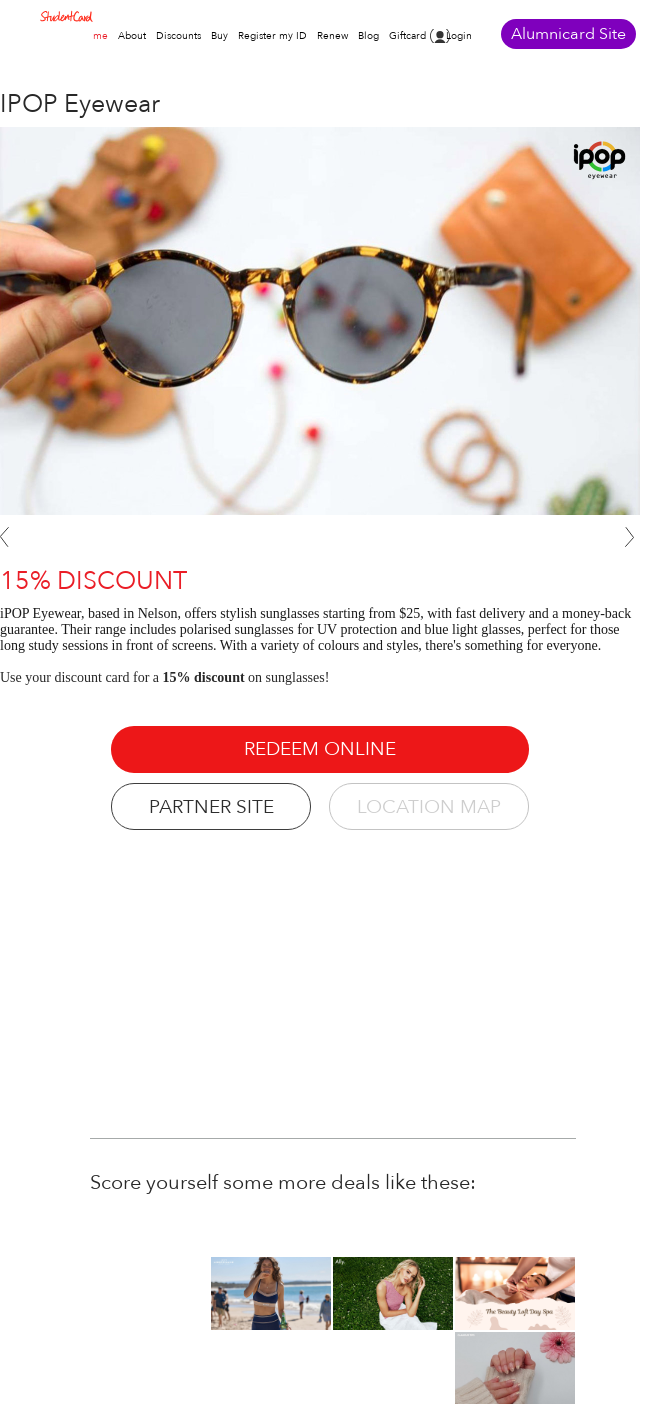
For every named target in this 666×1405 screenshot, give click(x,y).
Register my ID (272, 36)
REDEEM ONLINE (320, 749)
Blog (368, 36)
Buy (219, 36)
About (132, 36)
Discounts (178, 36)
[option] (515, 1293)
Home (94, 36)
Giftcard (407, 36)
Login (459, 36)
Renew (332, 36)
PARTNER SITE (211, 807)
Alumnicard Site (568, 34)
